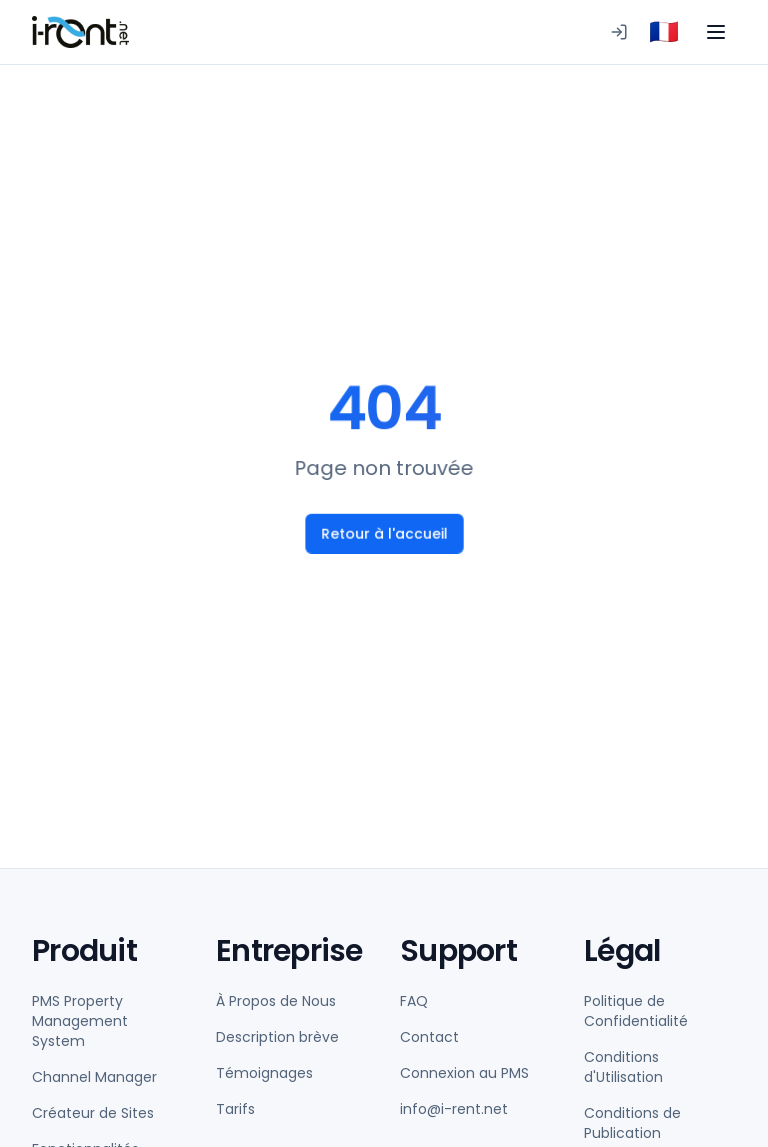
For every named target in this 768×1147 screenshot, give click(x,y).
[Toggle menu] (716, 32)
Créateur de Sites (93, 1113)
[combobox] (664, 32)
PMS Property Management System (80, 1021)
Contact (429, 1037)
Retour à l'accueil (383, 534)
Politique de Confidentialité (636, 1011)
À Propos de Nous (276, 1001)
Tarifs (235, 1109)
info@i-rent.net (454, 1109)
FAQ (414, 1001)
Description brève (277, 1037)
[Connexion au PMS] (619, 32)
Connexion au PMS (464, 1073)
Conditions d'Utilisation (623, 1067)
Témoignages (264, 1073)
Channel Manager (94, 1077)
